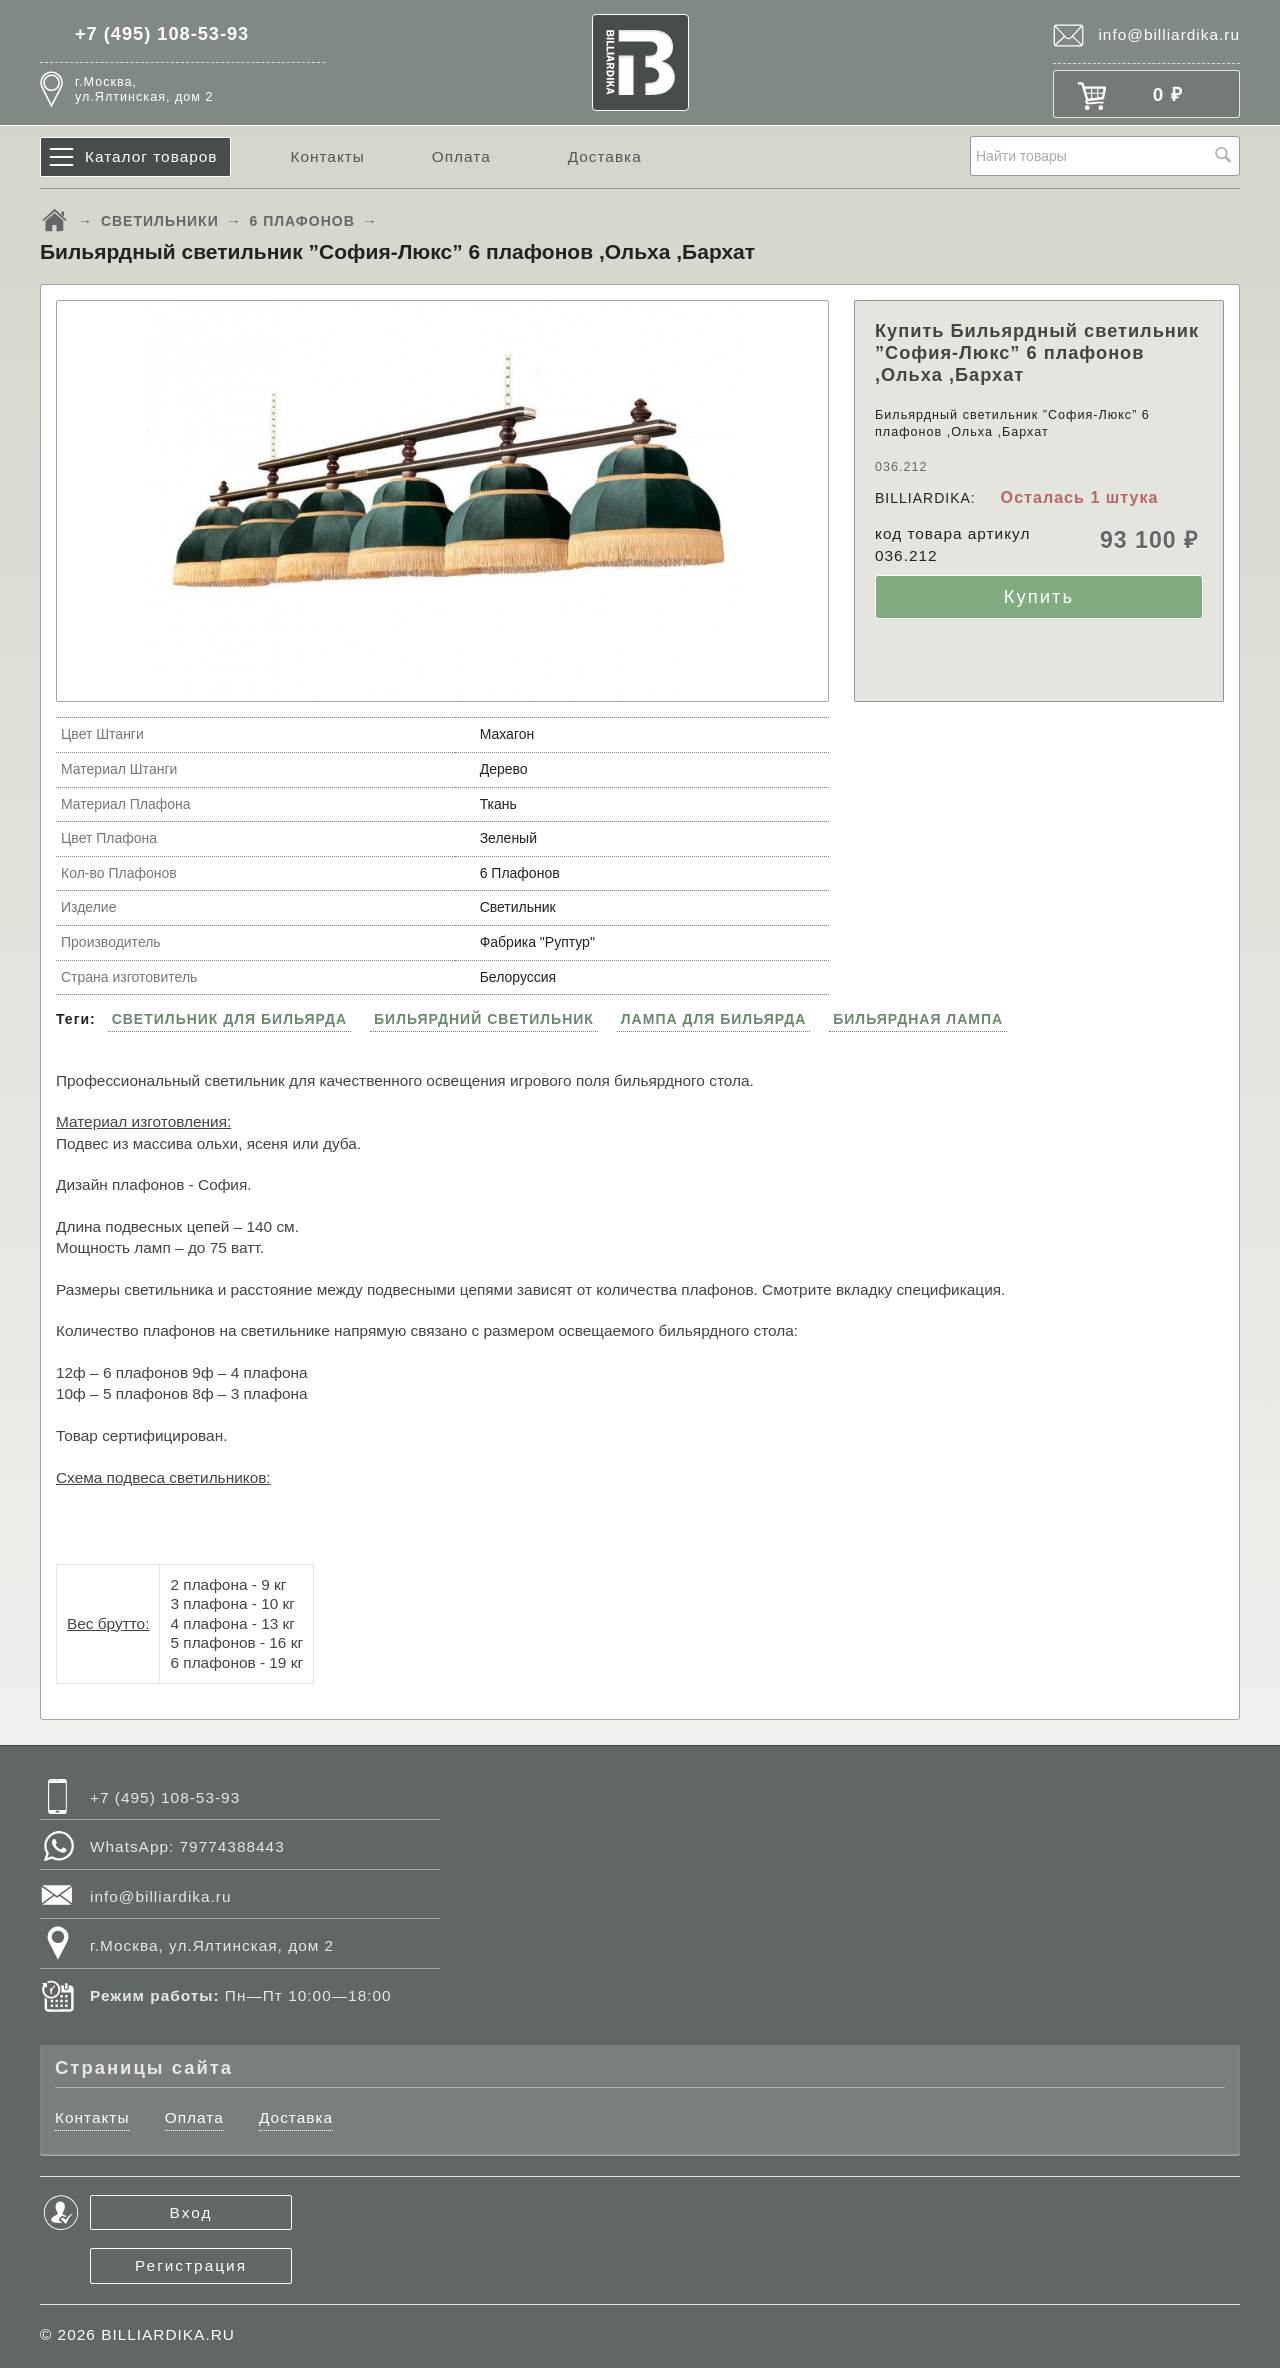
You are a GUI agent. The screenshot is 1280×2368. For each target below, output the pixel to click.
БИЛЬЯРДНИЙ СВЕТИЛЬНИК (484, 1019)
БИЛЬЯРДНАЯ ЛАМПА (918, 1019)
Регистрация (191, 2265)
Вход (191, 2212)
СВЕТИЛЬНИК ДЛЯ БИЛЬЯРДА (230, 1019)
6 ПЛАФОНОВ (302, 221)
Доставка (605, 156)
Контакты (327, 156)
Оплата (461, 156)
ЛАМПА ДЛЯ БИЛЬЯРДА (714, 1019)
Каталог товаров (151, 156)
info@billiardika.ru (1169, 34)
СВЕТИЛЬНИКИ (160, 221)
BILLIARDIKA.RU (168, 2334)
